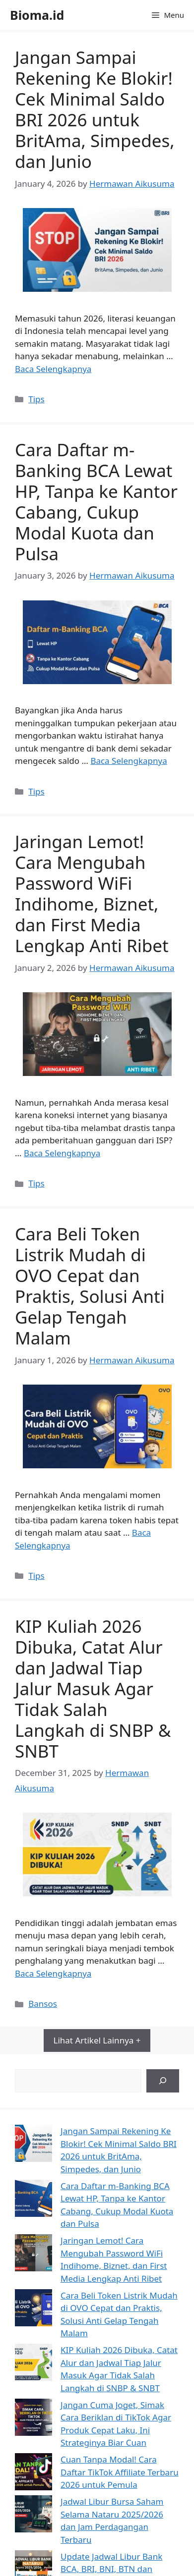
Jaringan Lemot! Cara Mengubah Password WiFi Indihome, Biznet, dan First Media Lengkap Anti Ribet (92, 893)
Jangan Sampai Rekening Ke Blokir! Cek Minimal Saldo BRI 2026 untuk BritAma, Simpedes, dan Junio (95, 109)
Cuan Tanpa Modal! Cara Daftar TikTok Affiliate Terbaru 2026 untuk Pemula (120, 2472)
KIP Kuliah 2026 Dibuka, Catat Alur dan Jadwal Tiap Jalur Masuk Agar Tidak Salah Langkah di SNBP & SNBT (93, 1688)
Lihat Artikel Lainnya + (97, 2040)
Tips (36, 399)
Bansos (42, 2003)
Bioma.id (37, 14)
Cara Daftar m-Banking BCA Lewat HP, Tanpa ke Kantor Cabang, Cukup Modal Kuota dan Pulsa (96, 501)
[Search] (162, 2081)
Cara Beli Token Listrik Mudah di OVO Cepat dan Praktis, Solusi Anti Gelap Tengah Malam (90, 1285)
